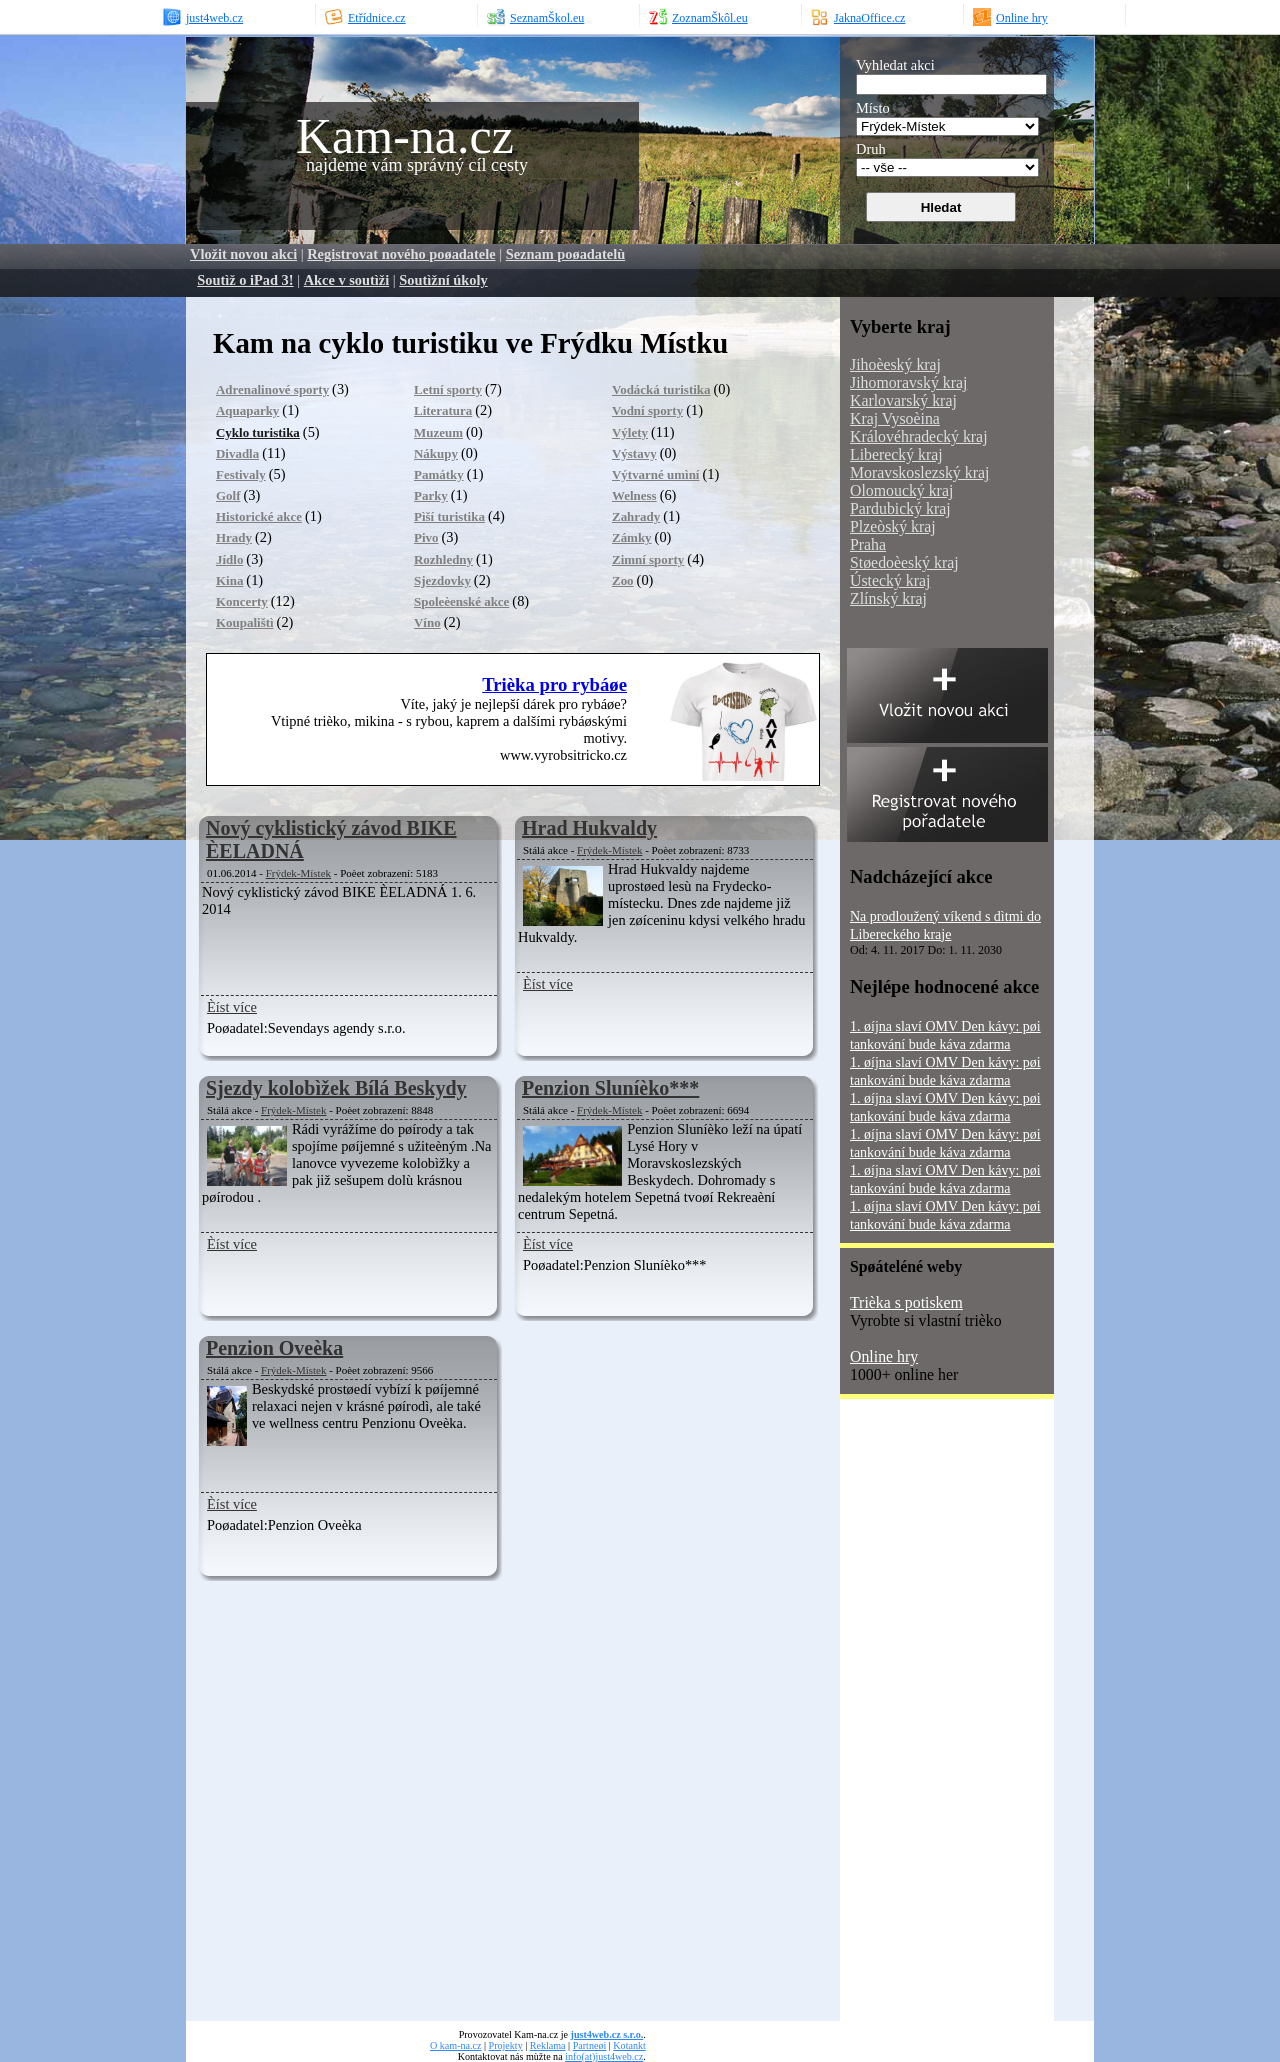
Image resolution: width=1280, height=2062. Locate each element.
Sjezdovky (442, 580)
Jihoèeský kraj (895, 364)
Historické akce (259, 516)
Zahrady (636, 516)
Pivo (426, 537)
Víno (427, 622)
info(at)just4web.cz (604, 2056)
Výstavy (634, 453)
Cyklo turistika (258, 432)
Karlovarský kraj (903, 400)
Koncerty (242, 601)
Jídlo (229, 559)
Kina (229, 580)
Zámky (632, 537)
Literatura (443, 410)
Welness (634, 495)
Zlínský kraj (888, 598)
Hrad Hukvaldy (589, 828)
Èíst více (232, 1007)
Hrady (234, 537)
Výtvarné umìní (655, 474)
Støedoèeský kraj (904, 562)
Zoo (623, 580)
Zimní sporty (648, 559)
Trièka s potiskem (906, 1302)
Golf (228, 495)
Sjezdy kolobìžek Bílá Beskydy (336, 1088)
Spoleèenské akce (461, 601)
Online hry (884, 1356)
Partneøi (590, 2045)
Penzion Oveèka (274, 1348)
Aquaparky (247, 410)
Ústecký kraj (890, 580)
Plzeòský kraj (893, 526)
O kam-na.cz (455, 2045)
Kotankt (629, 2045)
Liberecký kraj (896, 454)
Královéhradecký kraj (919, 436)
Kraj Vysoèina (895, 418)
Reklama (548, 2045)
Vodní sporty (647, 410)
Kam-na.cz (405, 136)
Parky (431, 495)
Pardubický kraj (900, 508)
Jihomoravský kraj (908, 382)
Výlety (630, 432)
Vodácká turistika (661, 389)
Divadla (237, 453)
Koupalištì (245, 622)
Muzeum (438, 432)
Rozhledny (443, 559)
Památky (439, 474)
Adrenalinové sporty (272, 389)
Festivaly (241, 474)
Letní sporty (448, 389)
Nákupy (436, 453)
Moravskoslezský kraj (919, 472)
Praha (868, 544)
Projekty (506, 2045)
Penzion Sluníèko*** (610, 1088)
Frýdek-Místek (298, 873)
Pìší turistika (449, 516)
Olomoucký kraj (901, 490)
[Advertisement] (920, 1717)
